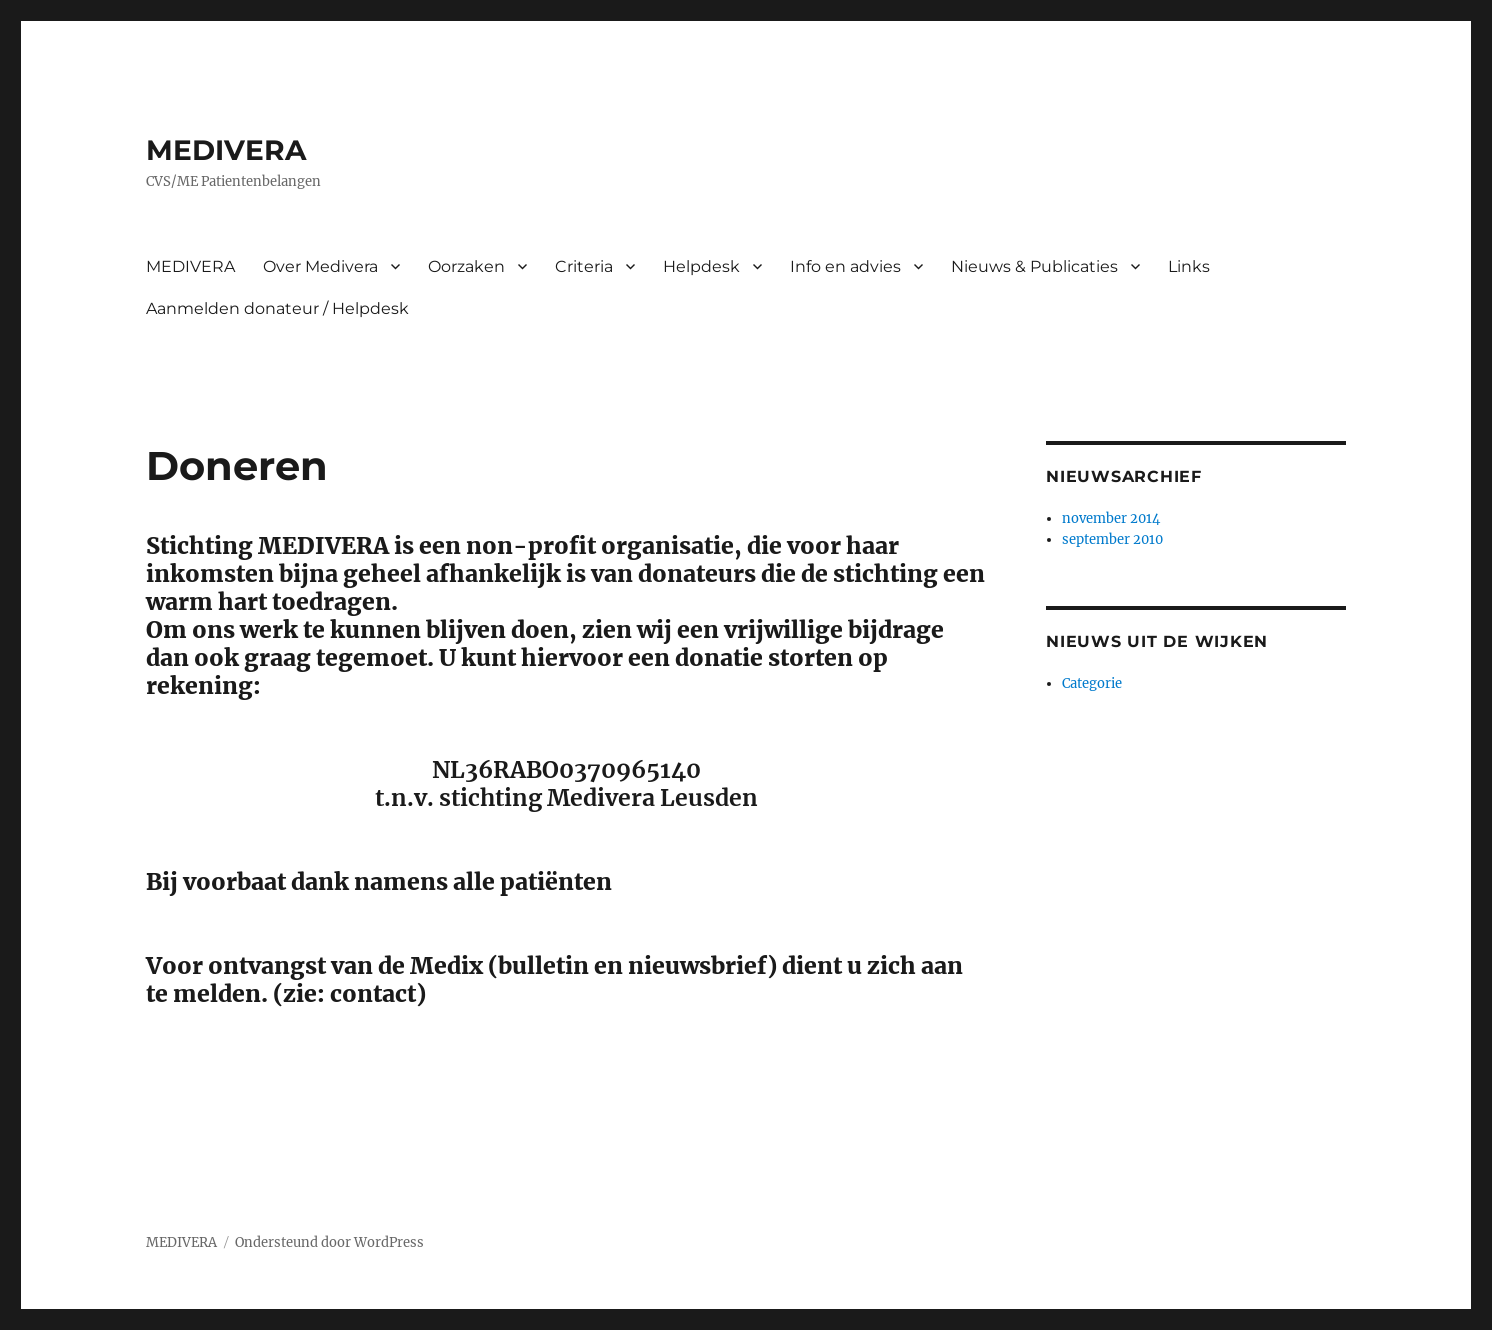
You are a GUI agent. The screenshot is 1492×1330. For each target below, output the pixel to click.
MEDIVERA (226, 150)
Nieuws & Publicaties (1034, 266)
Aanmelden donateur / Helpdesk (277, 308)
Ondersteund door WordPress (329, 1242)
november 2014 (1111, 518)
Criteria (584, 266)
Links (1189, 266)
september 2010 (1112, 539)
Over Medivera (320, 266)
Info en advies (845, 266)
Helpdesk (701, 266)
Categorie (1092, 683)
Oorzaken (466, 266)
